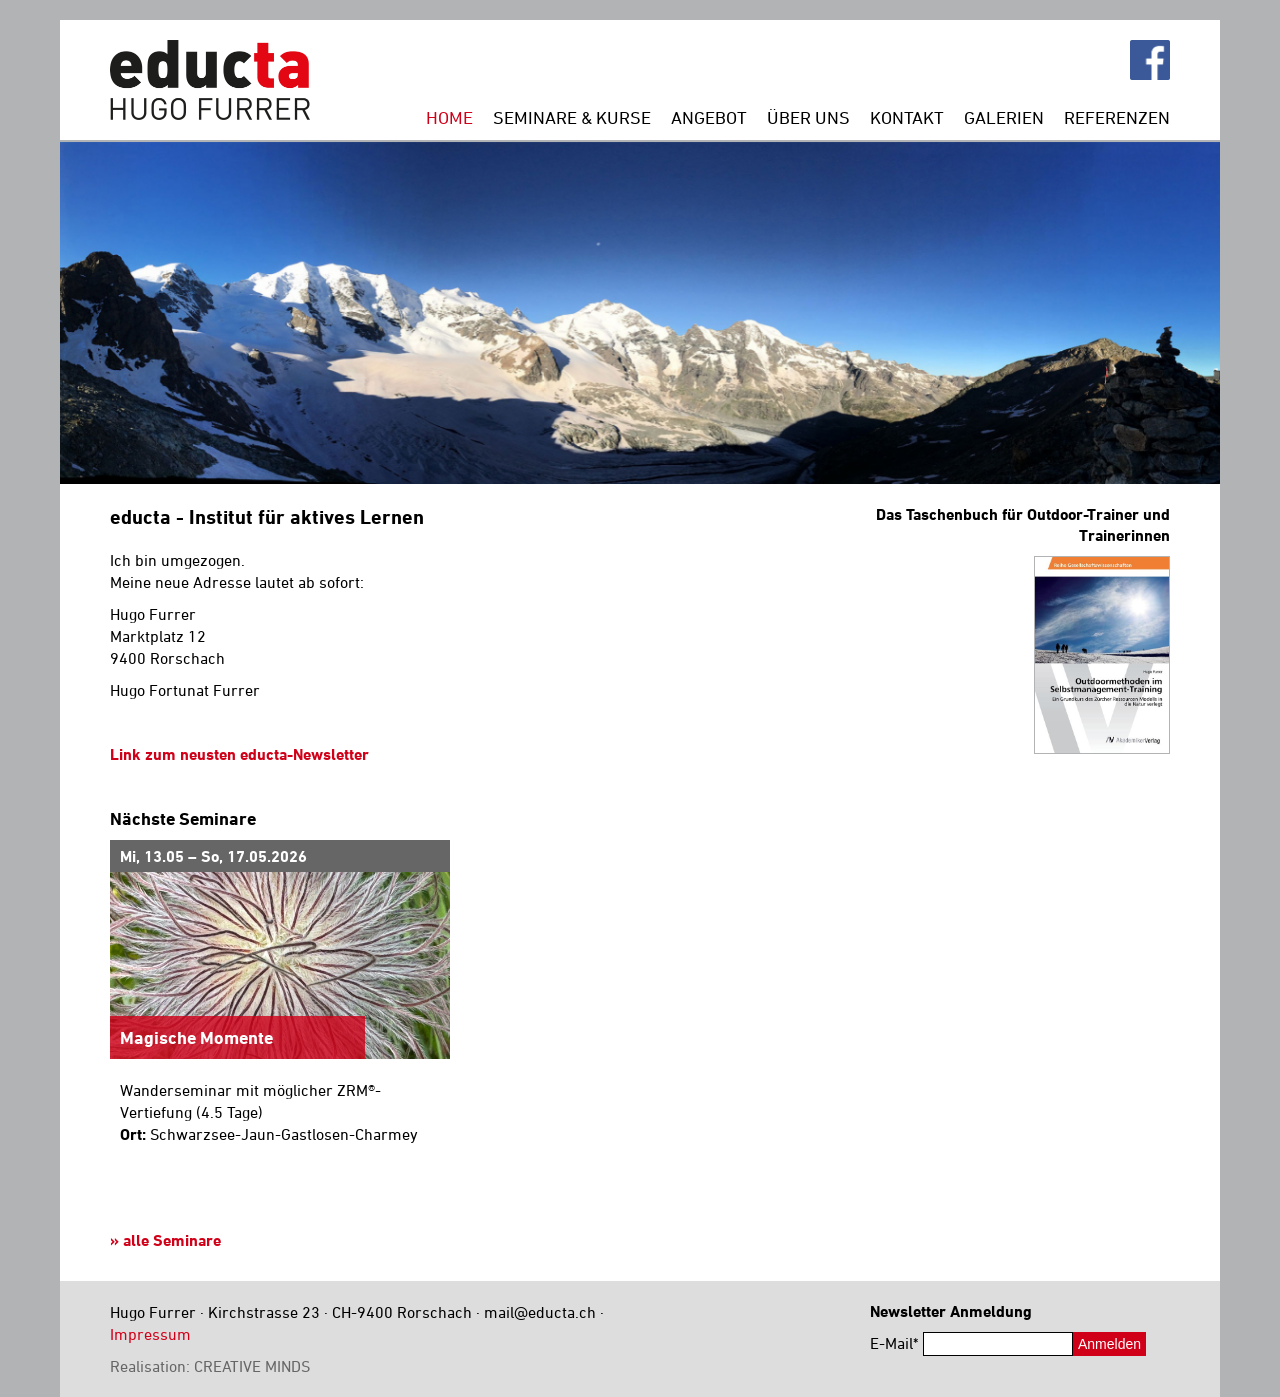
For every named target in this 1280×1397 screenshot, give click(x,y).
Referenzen (1117, 117)
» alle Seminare (165, 1240)
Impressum (150, 1334)
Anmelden (1109, 1344)
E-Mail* (894, 1343)
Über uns (808, 117)
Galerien (1004, 117)
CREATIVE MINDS (252, 1366)
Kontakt (907, 117)
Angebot (709, 117)
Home (449, 117)
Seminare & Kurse (572, 117)
